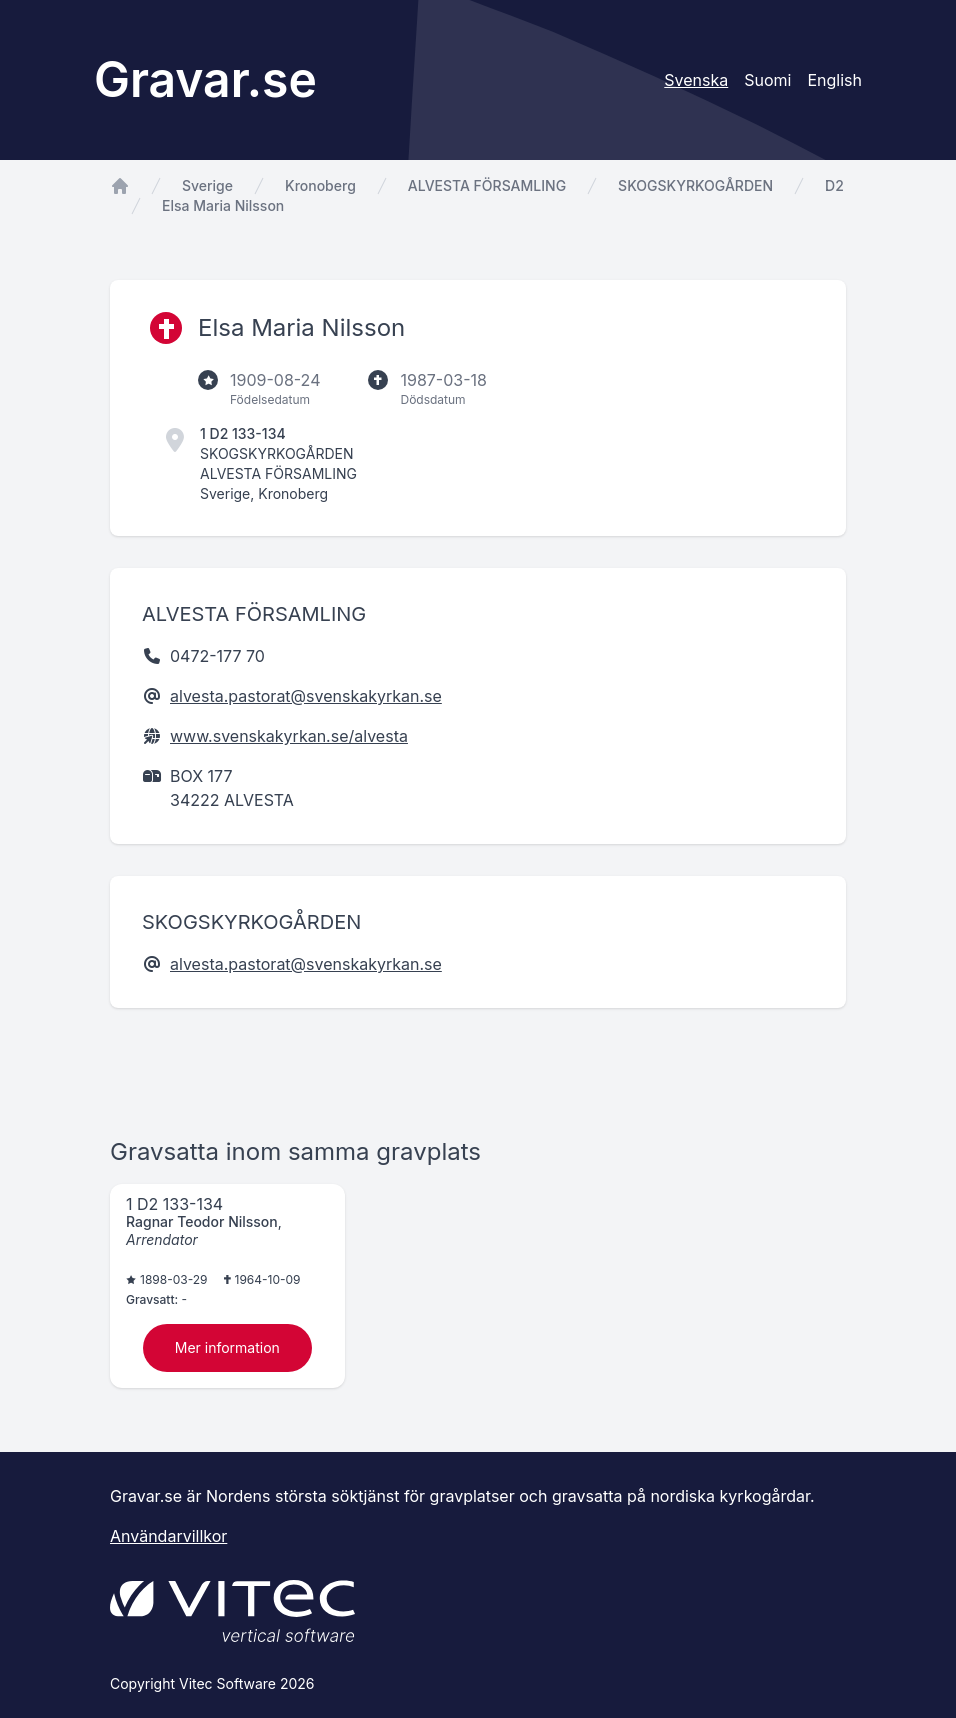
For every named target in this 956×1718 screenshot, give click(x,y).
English (834, 80)
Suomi (767, 80)
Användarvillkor (168, 1536)
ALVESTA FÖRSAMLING (487, 185)
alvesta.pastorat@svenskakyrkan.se (306, 696)
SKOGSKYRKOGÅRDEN (695, 185)
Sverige (207, 185)
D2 (834, 185)
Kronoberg (320, 185)
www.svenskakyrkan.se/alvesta (289, 736)
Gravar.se (205, 79)
